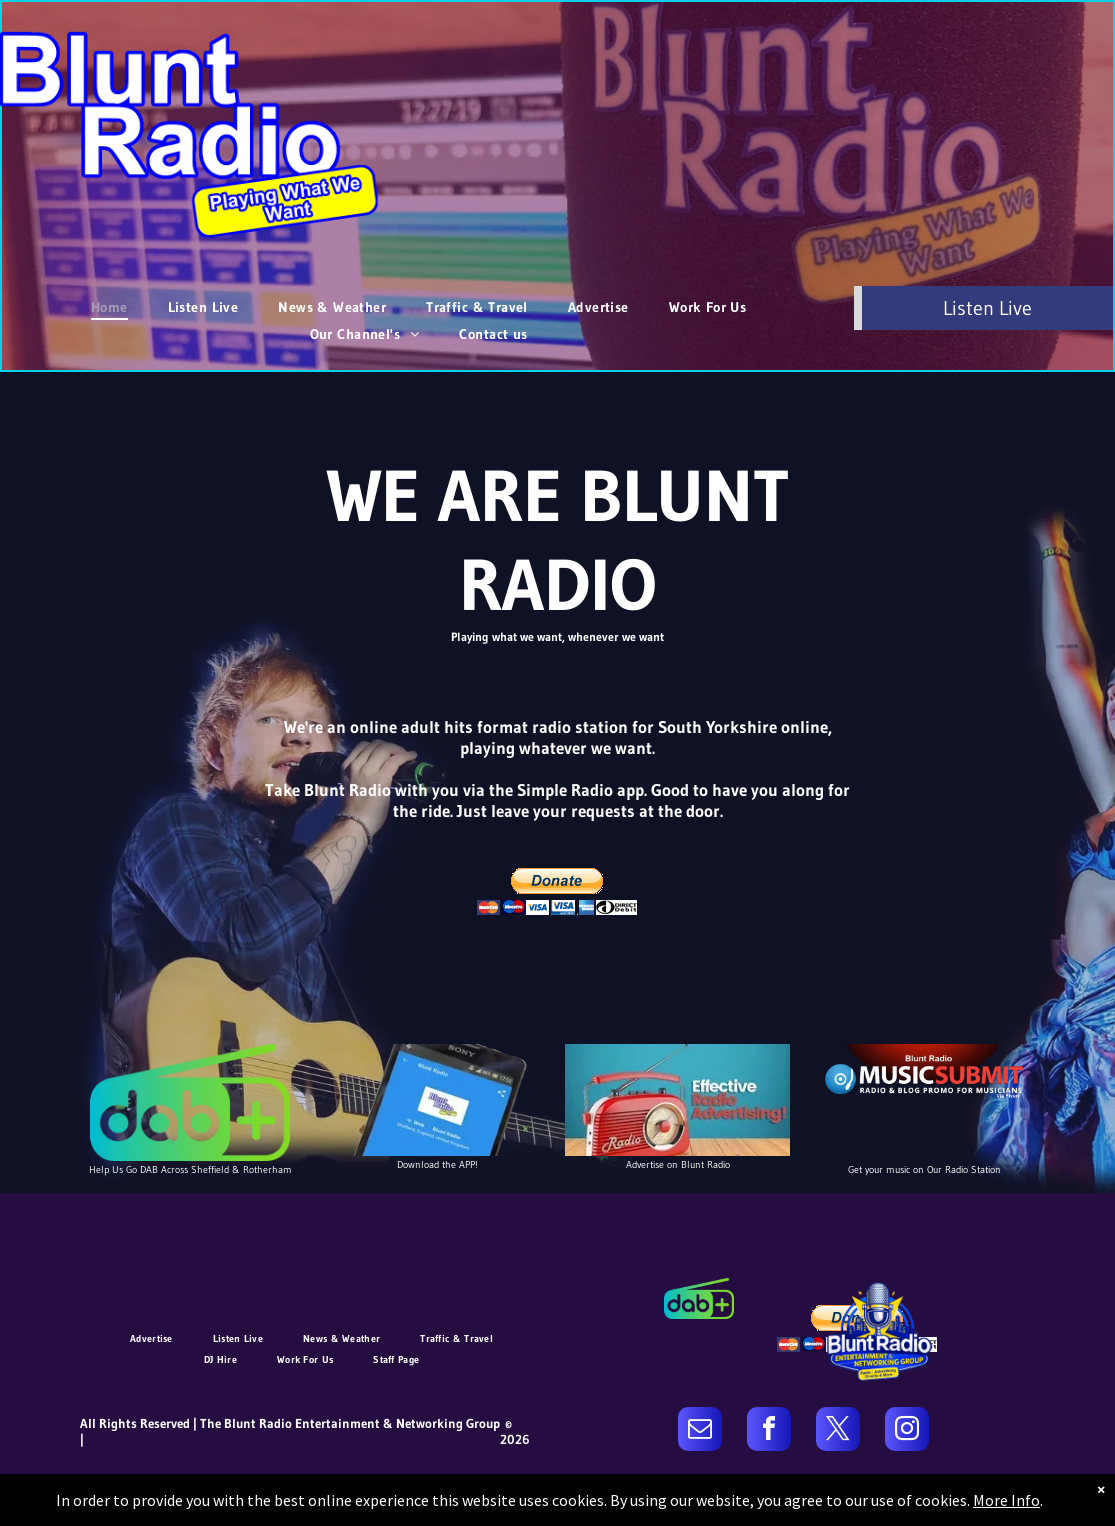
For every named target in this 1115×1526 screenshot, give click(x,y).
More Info (1006, 1500)
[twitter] (838, 1431)
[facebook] (769, 1431)
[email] (700, 1431)
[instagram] (907, 1431)
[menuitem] (109, 307)
